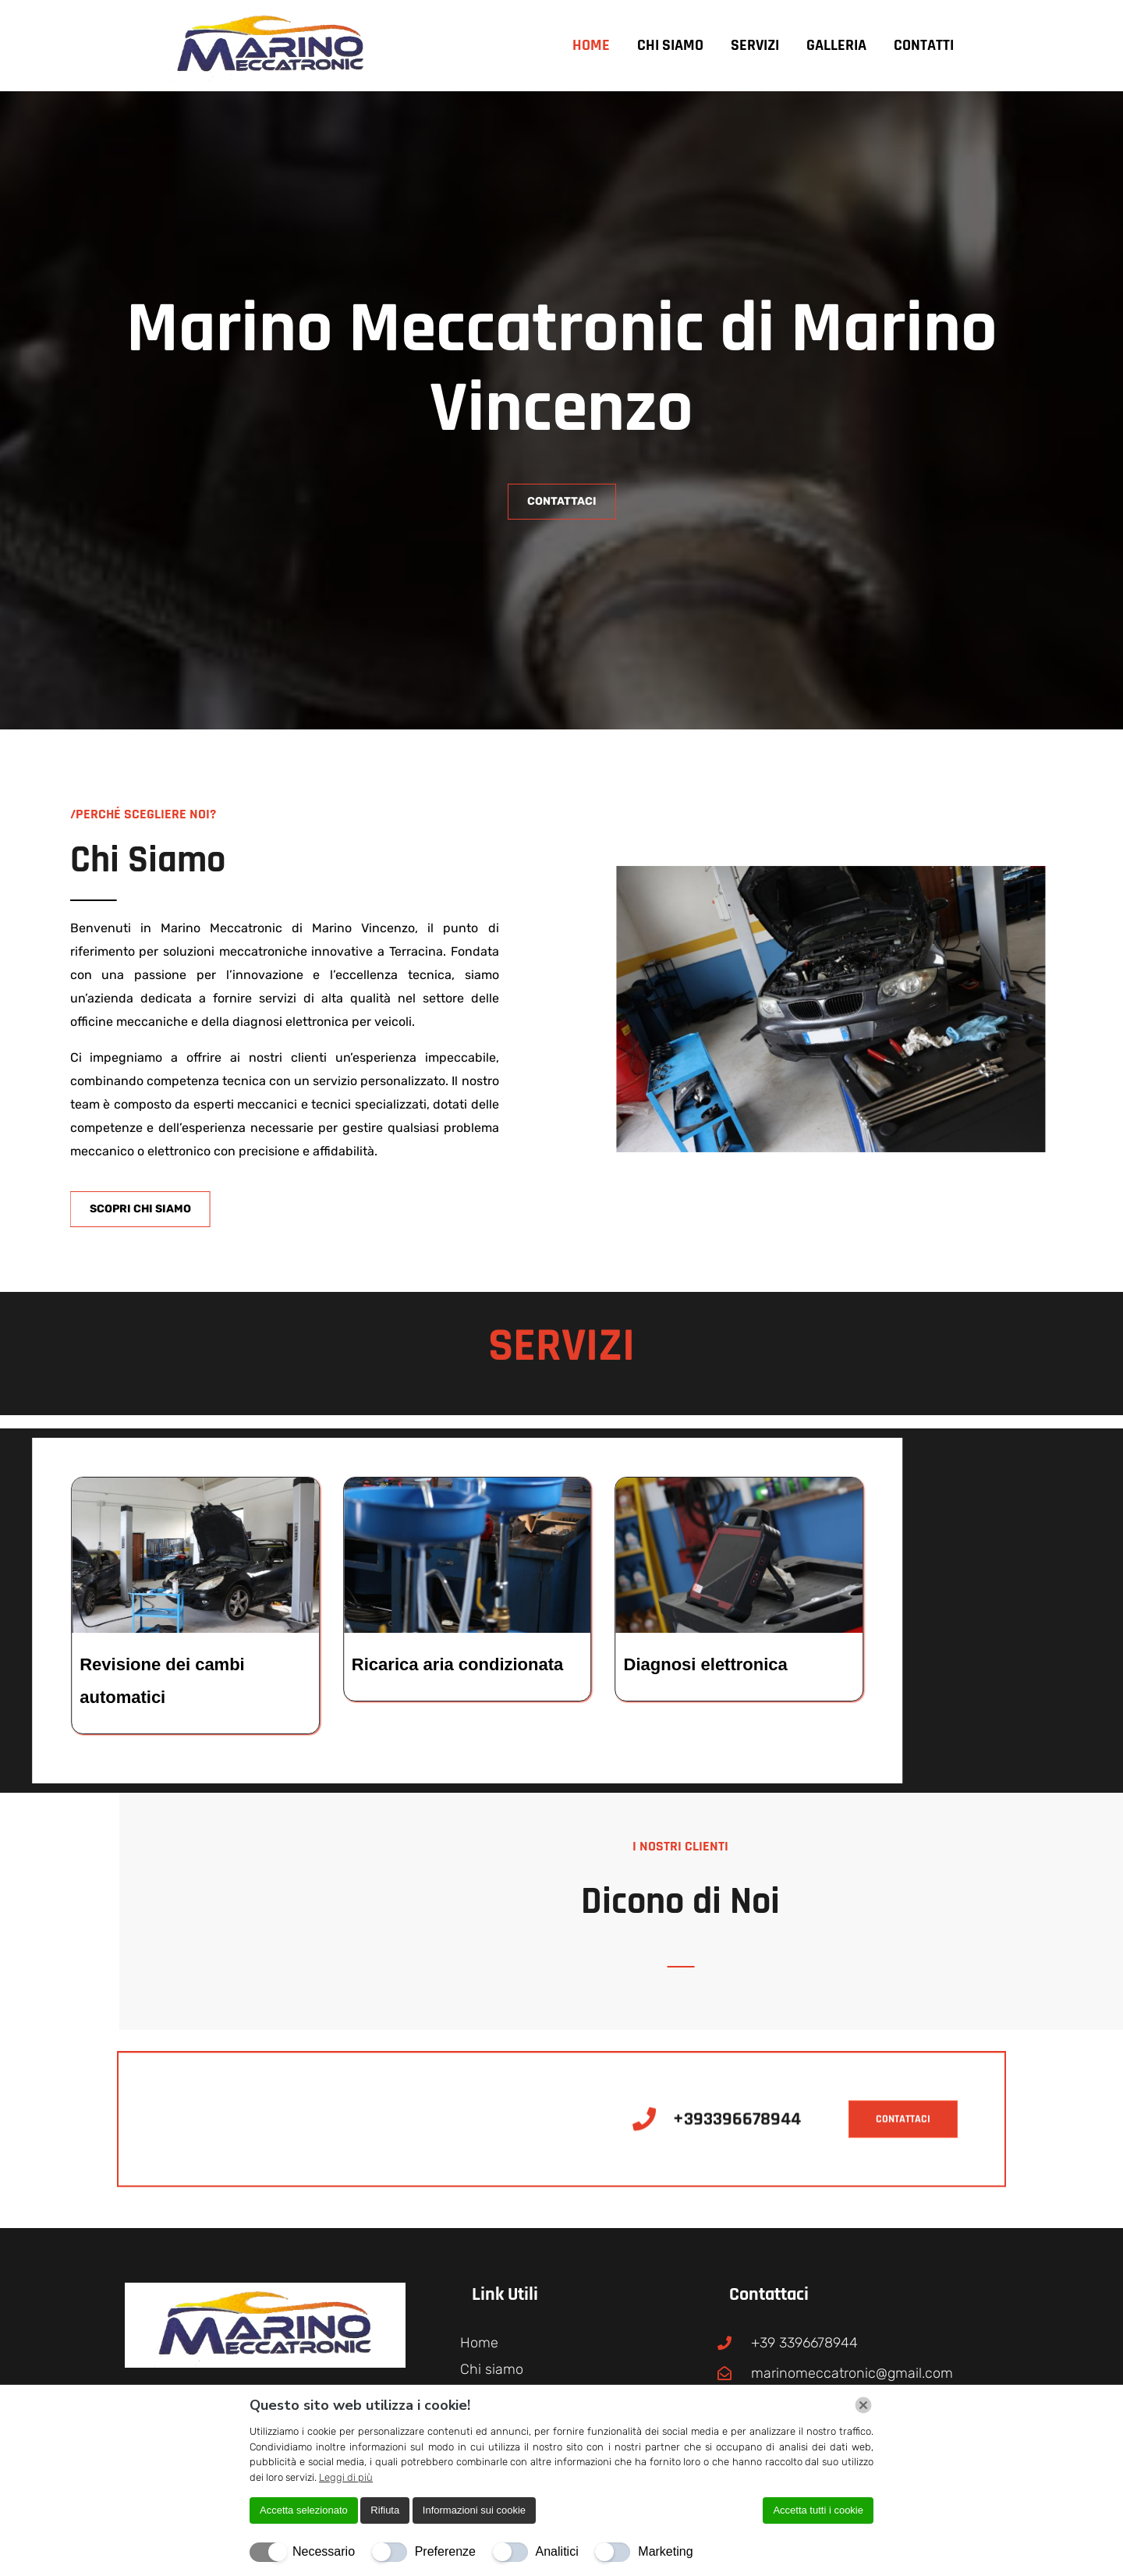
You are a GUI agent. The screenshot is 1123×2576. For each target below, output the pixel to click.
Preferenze (445, 2551)
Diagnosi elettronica (146, 1664)
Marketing (665, 2551)
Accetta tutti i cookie (818, 2510)
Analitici (557, 2551)
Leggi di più (346, 2477)
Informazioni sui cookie (474, 2510)
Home (591, 45)
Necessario (323, 2551)
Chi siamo (670, 45)
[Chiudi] (863, 2405)
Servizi (755, 45)
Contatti (924, 45)
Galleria (836, 45)
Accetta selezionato (304, 2510)
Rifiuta (384, 2510)
